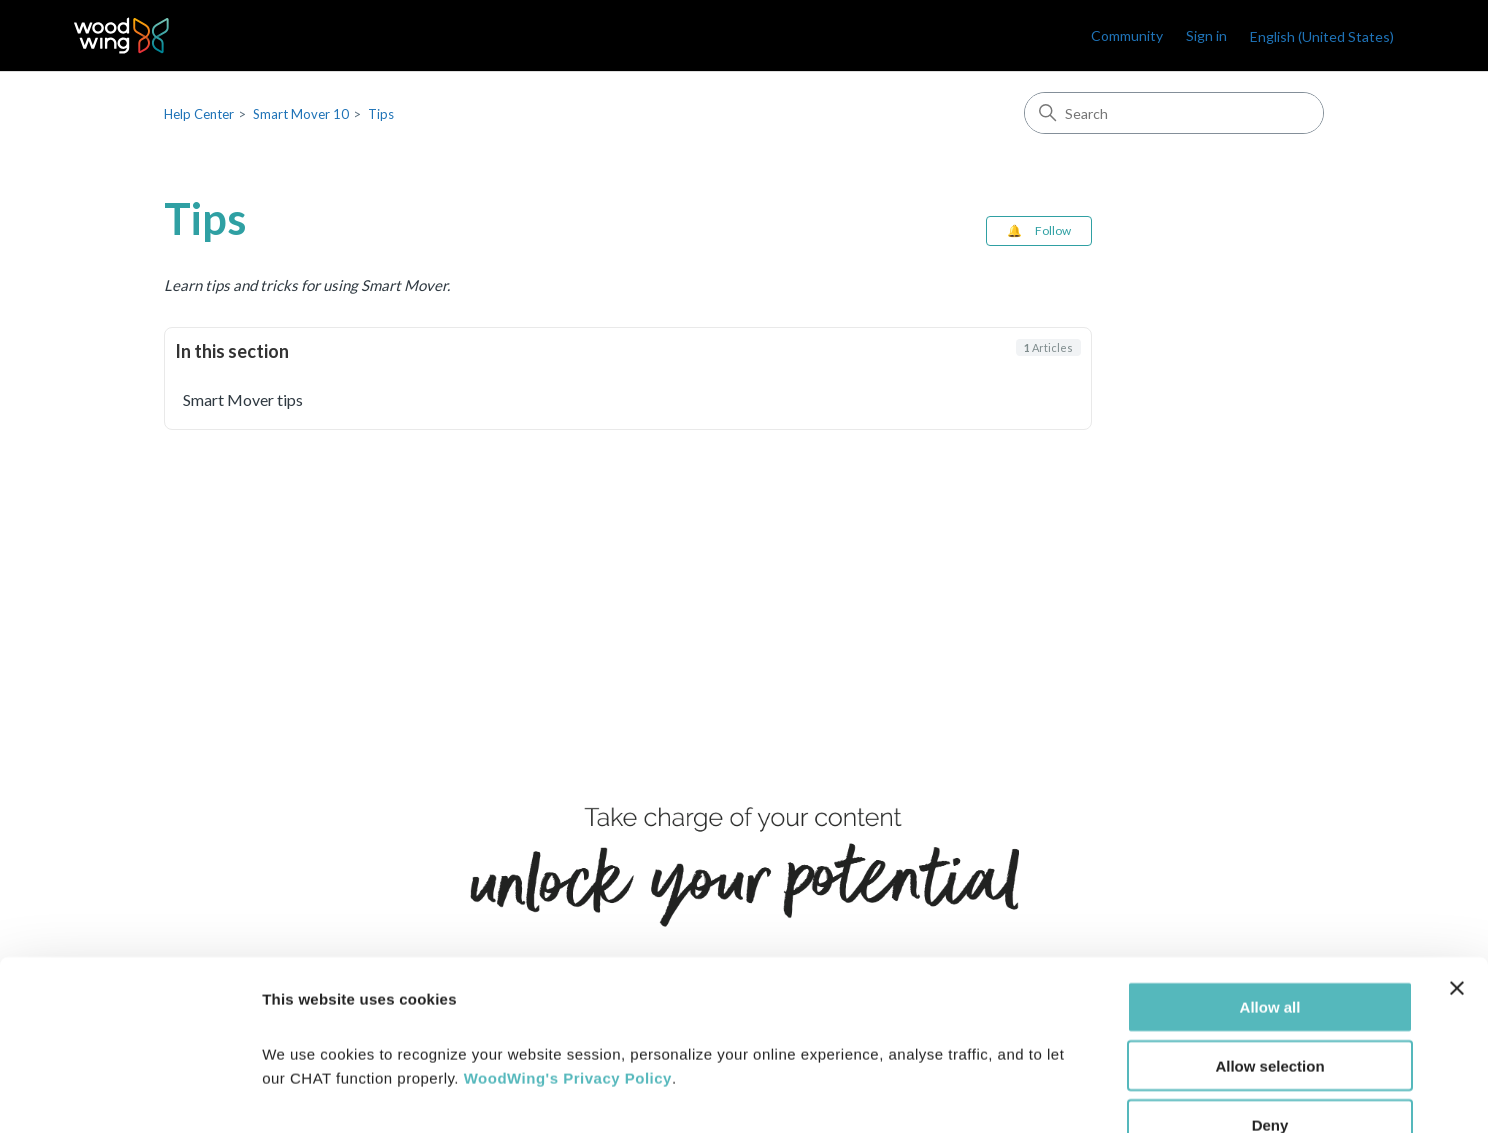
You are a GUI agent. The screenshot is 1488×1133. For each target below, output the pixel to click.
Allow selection (1269, 946)
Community (1127, 35)
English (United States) (1322, 36)
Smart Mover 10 (301, 114)
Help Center (199, 114)
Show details (1049, 1093)
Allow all (1270, 887)
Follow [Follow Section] (1053, 230)
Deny (1270, 1005)
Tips (381, 114)
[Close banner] (1457, 869)
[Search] (1174, 113)
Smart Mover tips (243, 399)
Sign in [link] (1206, 35)
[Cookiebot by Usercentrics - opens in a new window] (129, 1094)
